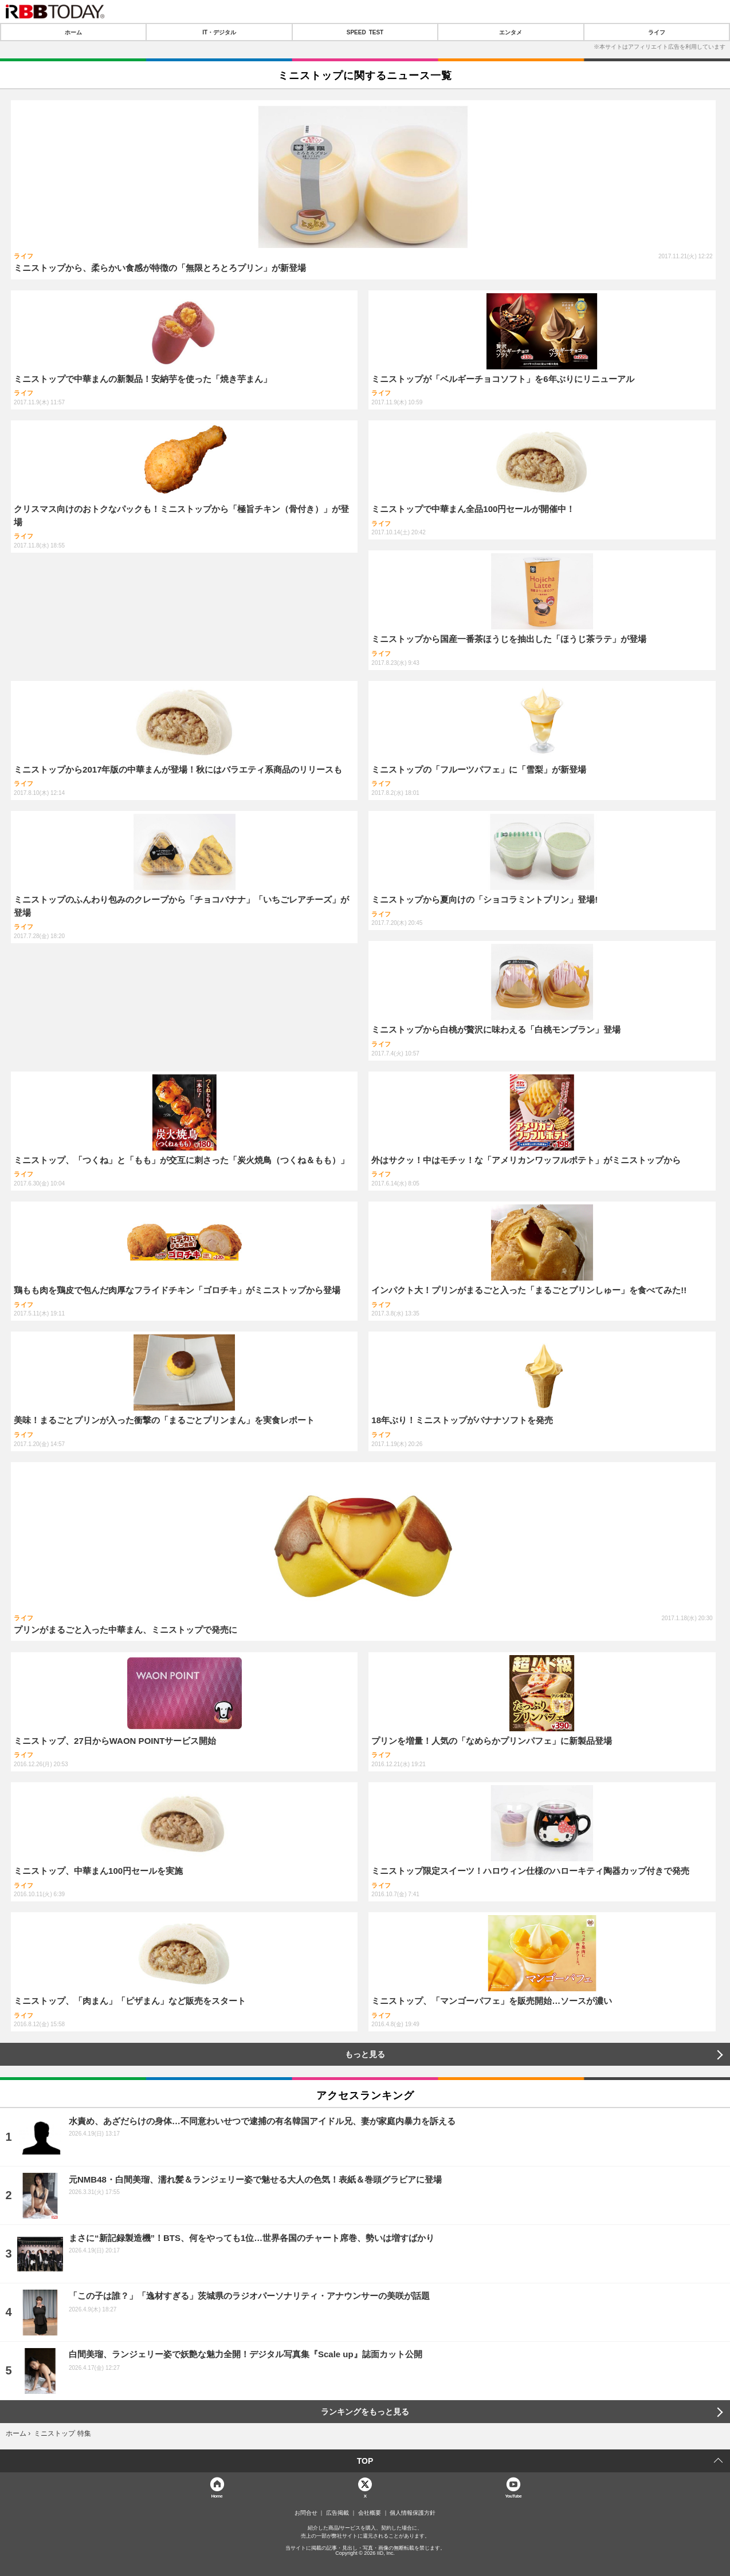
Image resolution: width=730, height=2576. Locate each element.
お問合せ (306, 2513)
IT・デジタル (219, 32)
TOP (365, 2460)
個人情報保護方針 (412, 2513)
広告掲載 (337, 2513)
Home (216, 2495)
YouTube (513, 2495)
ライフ (656, 32)
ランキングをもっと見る (365, 2411)
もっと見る (365, 2054)
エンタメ (510, 32)
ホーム (73, 32)
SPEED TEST (365, 32)
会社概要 (369, 2513)
